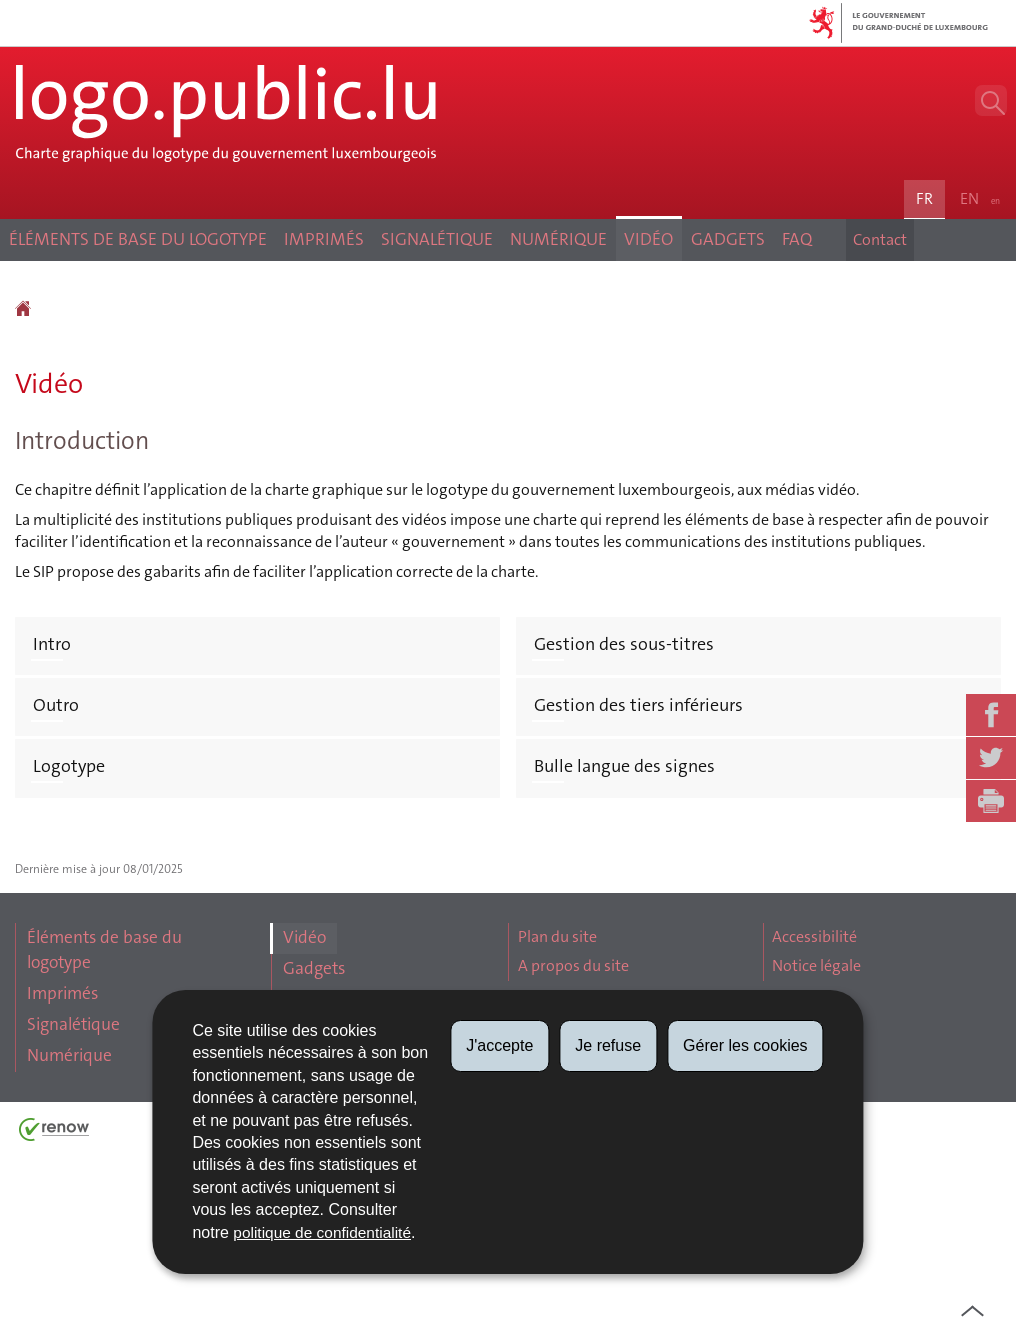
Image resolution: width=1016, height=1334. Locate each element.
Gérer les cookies (745, 1045)
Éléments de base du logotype (100, 308)
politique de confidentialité (325, 1232)
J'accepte (499, 1045)
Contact (871, 308)
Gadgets (797, 308)
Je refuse (608, 1045)
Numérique (574, 308)
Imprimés (278, 308)
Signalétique (420, 308)
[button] (979, 117)
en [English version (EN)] (978, 243)
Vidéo (692, 308)
